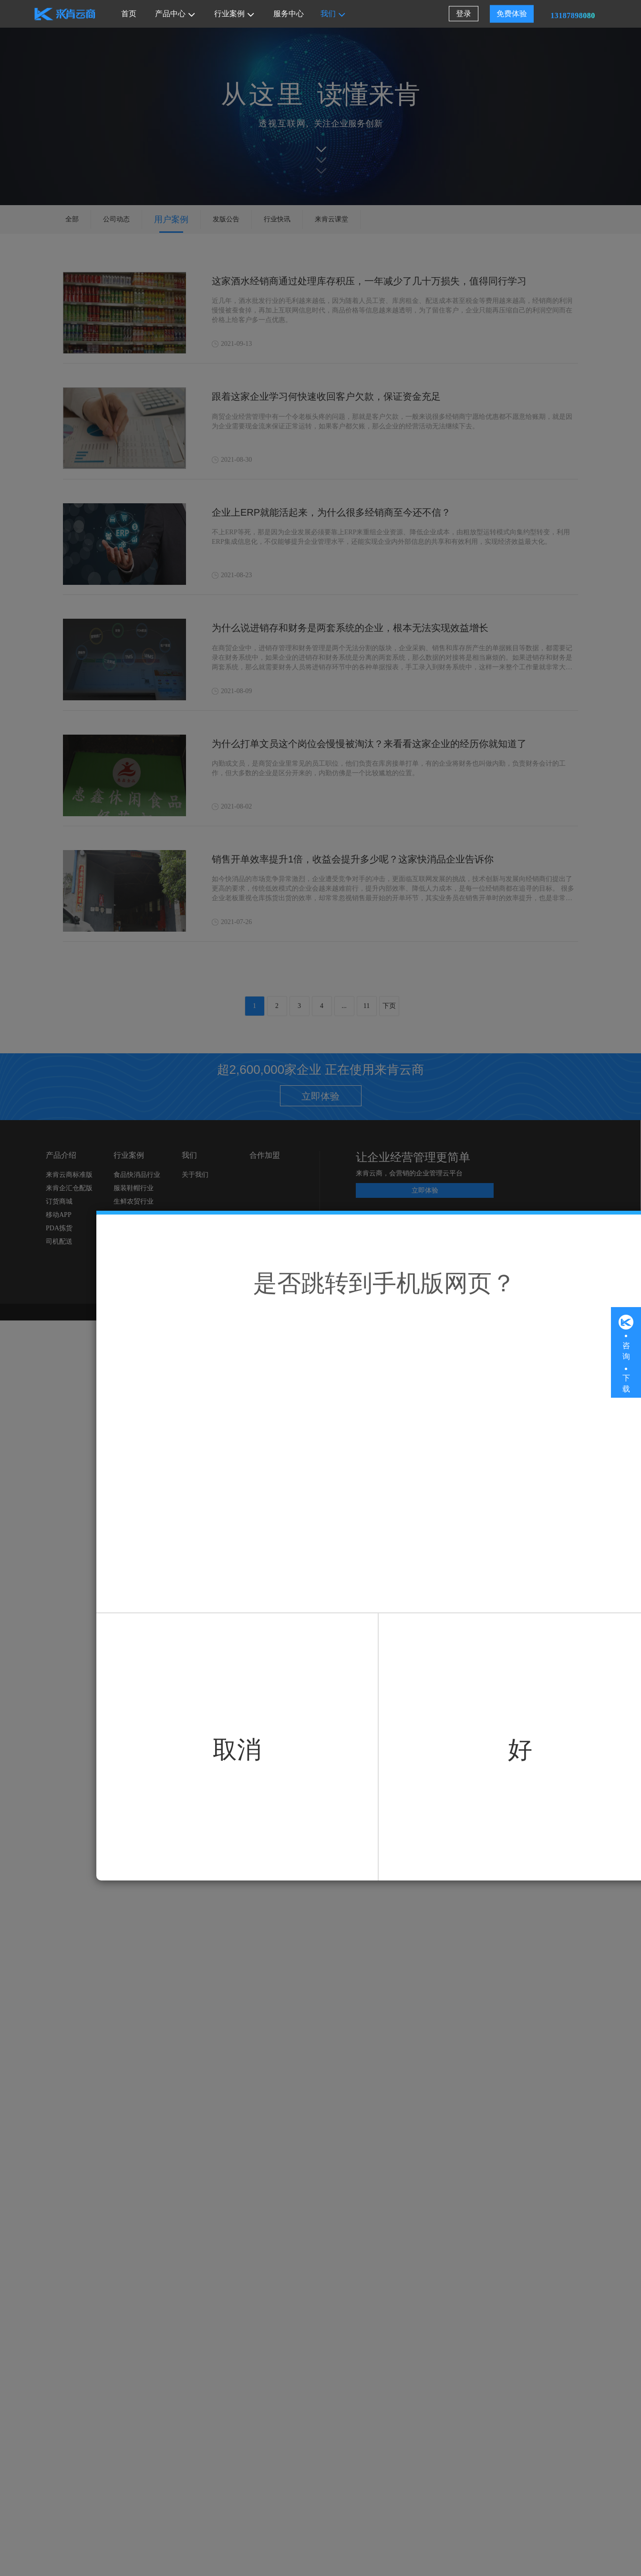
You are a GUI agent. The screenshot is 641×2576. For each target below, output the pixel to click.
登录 (463, 14)
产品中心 (175, 14)
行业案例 (234, 14)
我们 (332, 14)
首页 (128, 14)
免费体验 (511, 14)
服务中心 (288, 14)
